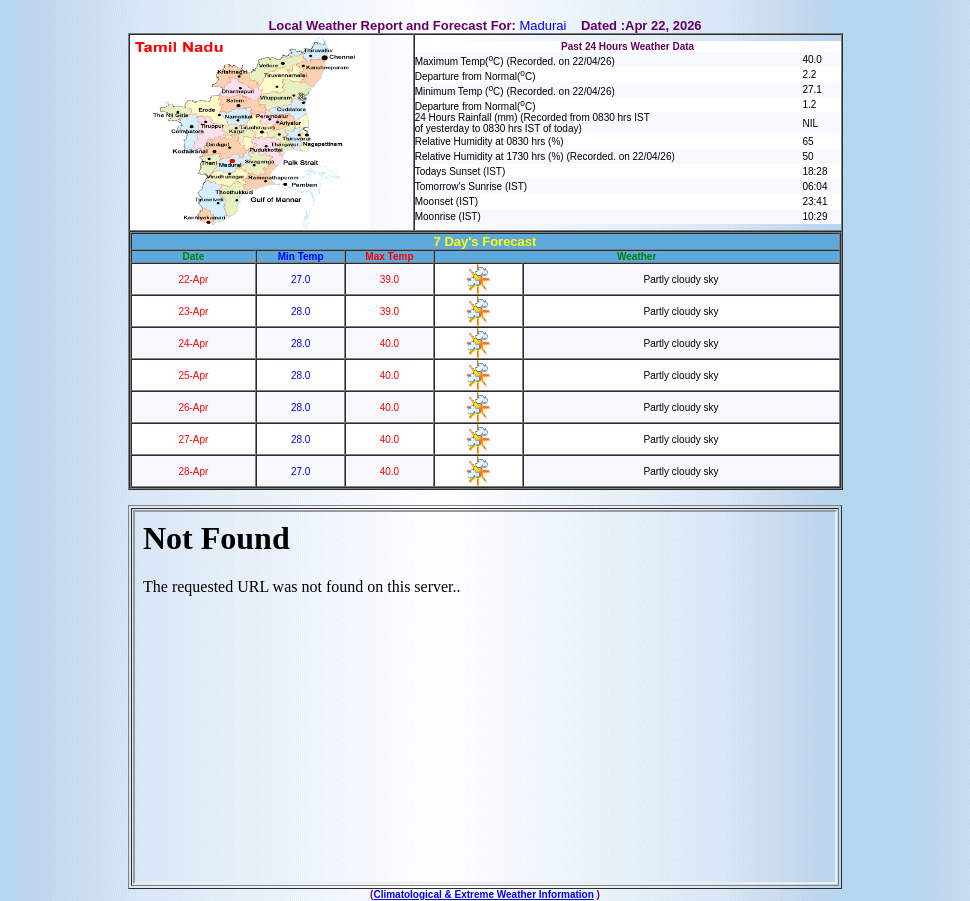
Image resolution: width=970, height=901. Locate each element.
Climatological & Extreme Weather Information (483, 894)
